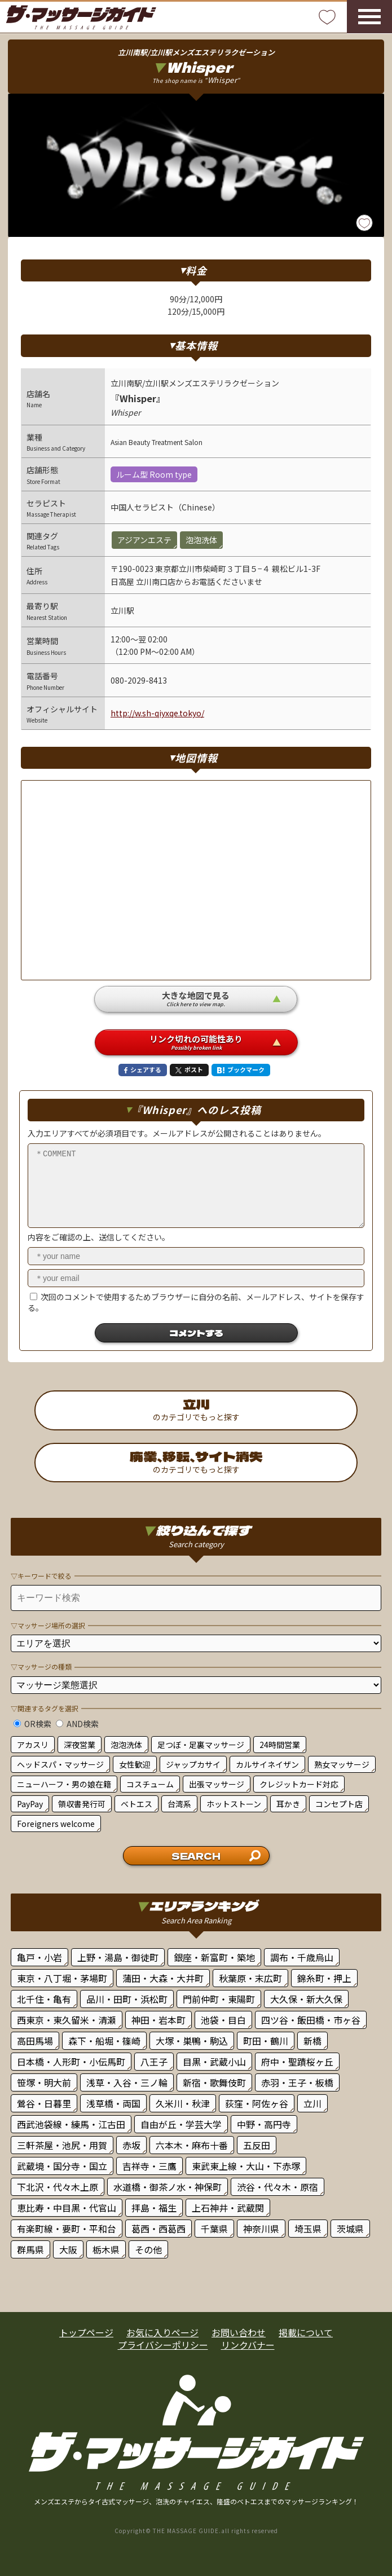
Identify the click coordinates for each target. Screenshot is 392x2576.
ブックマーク (241, 1069)
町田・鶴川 (265, 2040)
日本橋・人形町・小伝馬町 (71, 2061)
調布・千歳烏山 (301, 1957)
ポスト (189, 1069)
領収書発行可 (81, 1803)
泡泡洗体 (126, 1744)
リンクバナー (248, 2345)
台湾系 (179, 1803)
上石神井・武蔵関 (228, 2207)
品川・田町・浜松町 (127, 1999)
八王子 (154, 2061)
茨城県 (350, 2228)
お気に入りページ (162, 2332)
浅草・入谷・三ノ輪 (127, 2082)
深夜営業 (79, 1744)
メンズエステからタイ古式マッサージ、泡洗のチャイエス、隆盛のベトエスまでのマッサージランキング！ (196, 2501)
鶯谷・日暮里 (44, 2103)
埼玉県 (307, 2228)
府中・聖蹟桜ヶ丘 (297, 2061)
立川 (312, 2103)
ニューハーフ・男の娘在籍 (64, 1784)
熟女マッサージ (341, 1764)
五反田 (256, 2145)
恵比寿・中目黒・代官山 (66, 2207)
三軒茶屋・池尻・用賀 (62, 2145)
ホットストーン (233, 1803)
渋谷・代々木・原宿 (277, 2187)
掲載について (306, 2332)
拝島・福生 (154, 2207)
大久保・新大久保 (306, 1999)
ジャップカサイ (193, 1764)
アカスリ (33, 1744)
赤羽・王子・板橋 (297, 2082)
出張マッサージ (216, 1784)
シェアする (142, 1069)
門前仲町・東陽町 (219, 1999)
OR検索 (32, 1723)
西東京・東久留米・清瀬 (66, 2020)
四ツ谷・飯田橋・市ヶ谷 (310, 2020)
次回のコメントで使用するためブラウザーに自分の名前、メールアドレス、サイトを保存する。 (196, 1302)
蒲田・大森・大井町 (163, 1978)
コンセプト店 (339, 1803)
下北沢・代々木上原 (57, 2187)
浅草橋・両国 (113, 2103)
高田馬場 (35, 2040)
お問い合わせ (239, 2332)
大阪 (68, 2249)
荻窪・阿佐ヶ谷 (256, 2103)
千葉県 (214, 2228)
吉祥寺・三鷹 (149, 2166)
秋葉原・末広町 (250, 1978)
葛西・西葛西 (158, 2228)
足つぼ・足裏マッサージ (200, 1744)
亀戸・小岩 (39, 1957)
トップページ (86, 2332)
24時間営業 (279, 1744)
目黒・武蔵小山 (214, 2061)
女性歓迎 (135, 1764)
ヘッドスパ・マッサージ (60, 1764)
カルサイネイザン (267, 1764)
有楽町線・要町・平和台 (66, 2228)
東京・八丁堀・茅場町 (62, 1978)
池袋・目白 (223, 2020)
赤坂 (131, 2145)
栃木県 (106, 2249)
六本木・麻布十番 (192, 2145)
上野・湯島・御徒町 (117, 1957)
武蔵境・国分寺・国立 (62, 2166)
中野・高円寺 (264, 2124)
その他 (148, 2249)
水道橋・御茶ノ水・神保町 (167, 2187)
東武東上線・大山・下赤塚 (246, 2166)
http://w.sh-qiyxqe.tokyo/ (157, 713)
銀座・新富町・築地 (214, 1957)
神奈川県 (261, 2228)
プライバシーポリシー (163, 2345)
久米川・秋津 (183, 2103)
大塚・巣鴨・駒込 (192, 2040)
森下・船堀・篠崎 (104, 2040)
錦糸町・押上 (324, 1978)
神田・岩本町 (158, 2020)
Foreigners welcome (56, 1823)
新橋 (312, 2040)
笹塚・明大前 (44, 2082)
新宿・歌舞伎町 (214, 2082)
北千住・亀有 (44, 1999)
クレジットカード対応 (298, 1784)
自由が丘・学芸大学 (181, 2124)
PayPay (30, 1803)
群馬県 (30, 2249)
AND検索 (77, 1723)
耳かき (288, 1803)
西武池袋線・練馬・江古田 (71, 2124)
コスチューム (150, 1784)
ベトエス (136, 1803)
